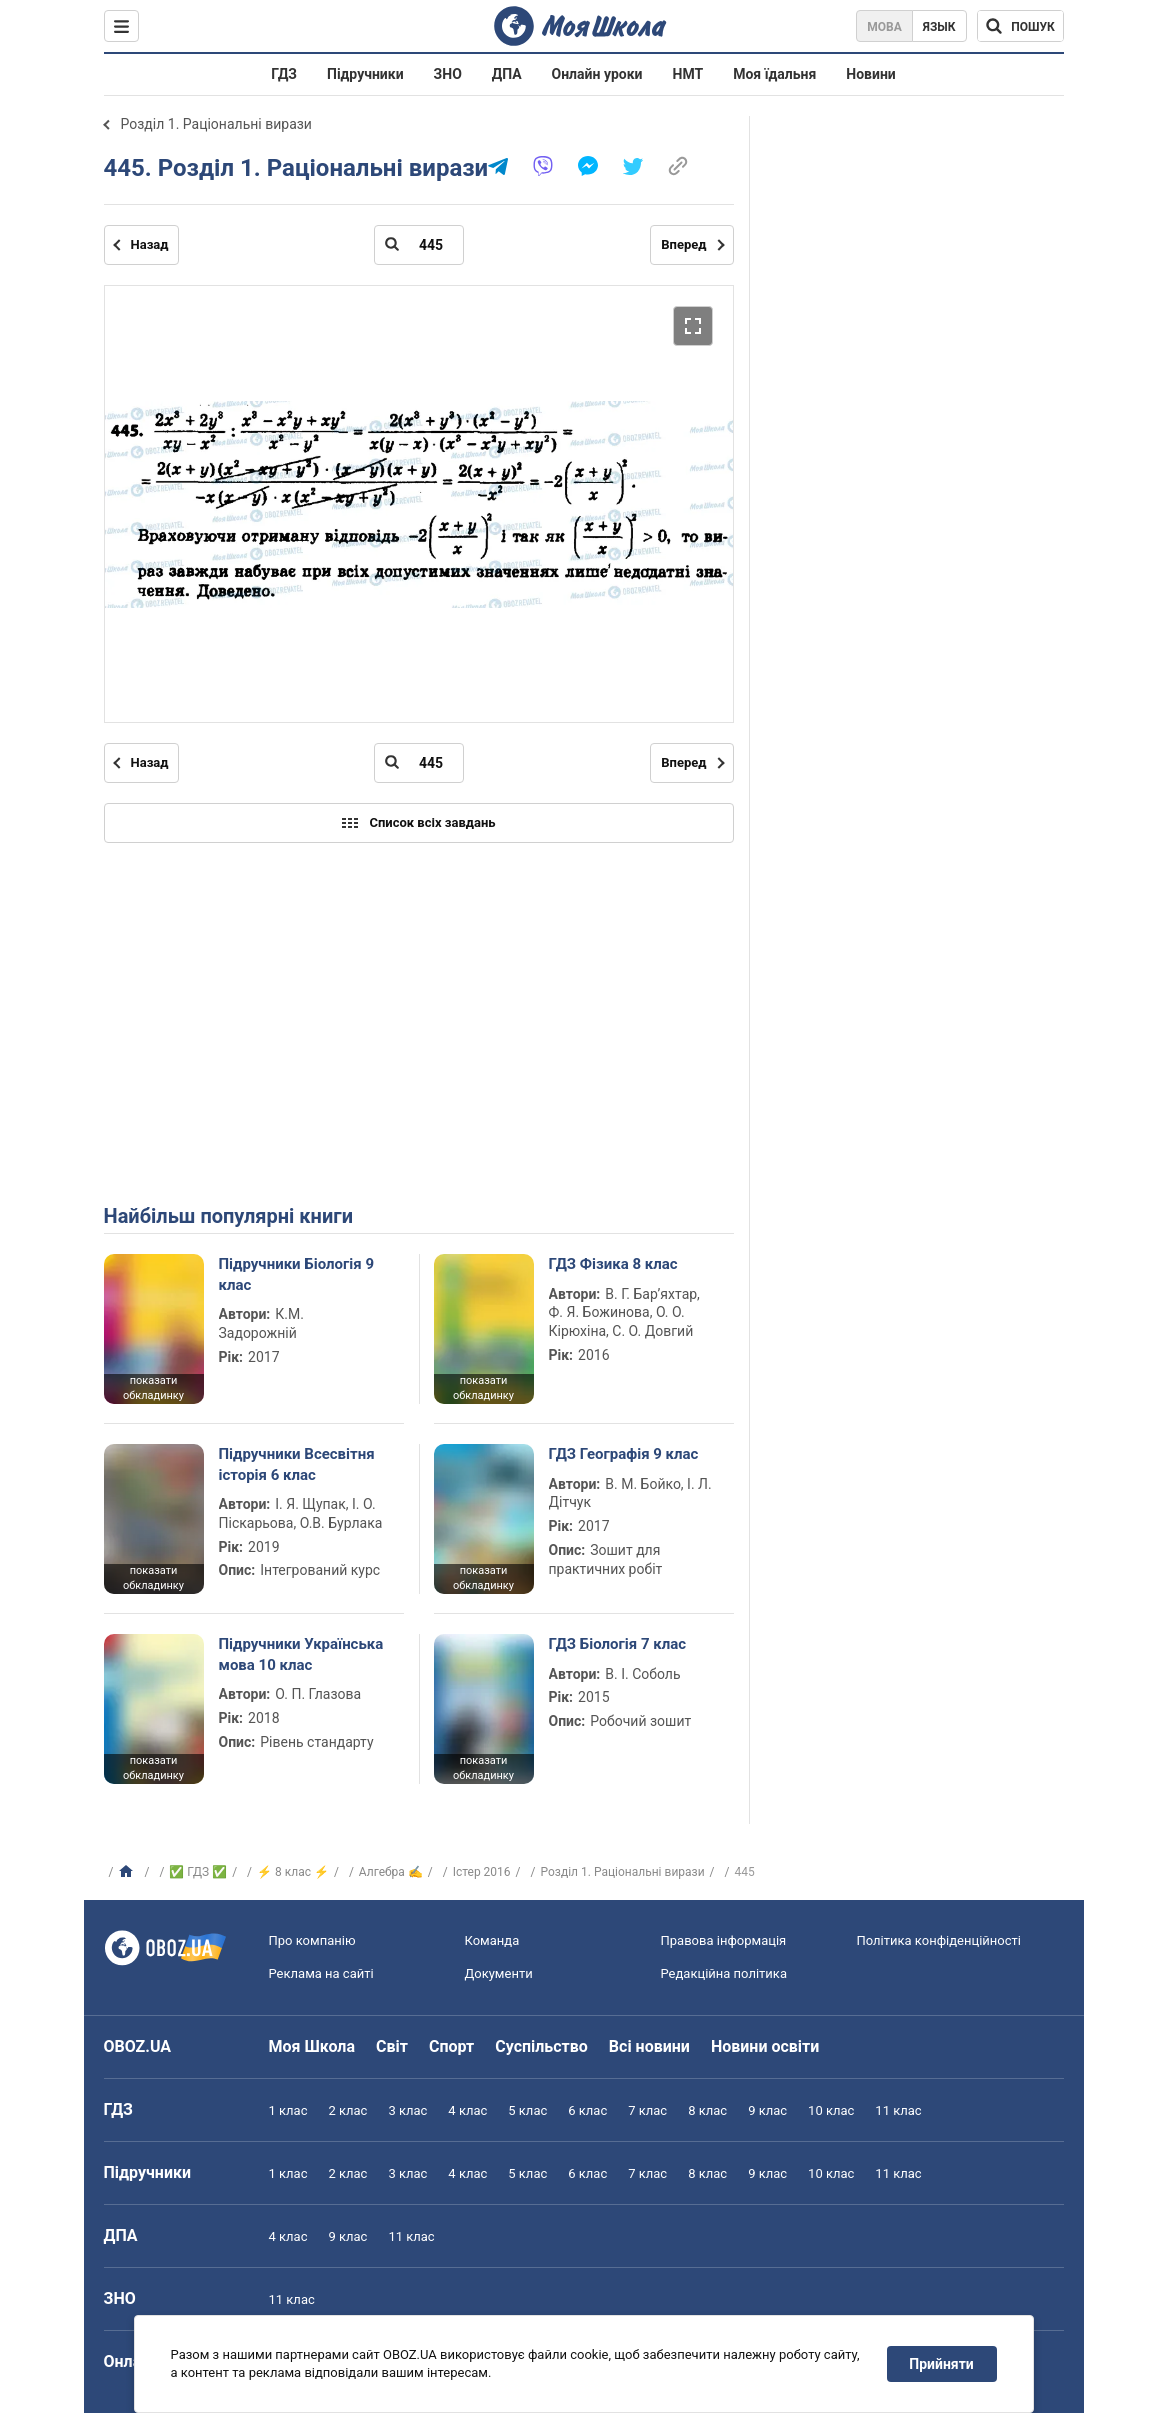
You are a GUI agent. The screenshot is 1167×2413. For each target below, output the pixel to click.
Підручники (365, 74)
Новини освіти (765, 2046)
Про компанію (312, 1940)
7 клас (647, 2110)
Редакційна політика (724, 1973)
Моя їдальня (774, 74)
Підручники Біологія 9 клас (297, 1274)
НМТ (688, 74)
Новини (870, 74)
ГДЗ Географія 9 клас (624, 1454)
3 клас (407, 2110)
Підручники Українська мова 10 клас (301, 1654)
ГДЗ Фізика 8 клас (613, 1264)
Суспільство (541, 2046)
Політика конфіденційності (939, 1940)
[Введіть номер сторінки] (419, 245)
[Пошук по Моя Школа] (1020, 26)
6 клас (587, 2110)
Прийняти (941, 2364)
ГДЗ (284, 74)
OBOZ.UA (138, 2046)
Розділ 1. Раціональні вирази (216, 124)
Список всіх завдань (418, 823)
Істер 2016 (482, 1872)
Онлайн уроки (597, 74)
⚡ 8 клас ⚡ (293, 1872)
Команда (492, 1940)
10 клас (831, 2110)
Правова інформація (724, 1940)
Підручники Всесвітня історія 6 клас (297, 1464)
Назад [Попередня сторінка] (150, 244)
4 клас (467, 2110)
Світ (392, 2046)
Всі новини (649, 2046)
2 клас (347, 2110)
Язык (939, 27)
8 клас (707, 2110)
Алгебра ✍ (391, 1872)
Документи (499, 1973)
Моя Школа (312, 2046)
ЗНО (448, 74)
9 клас (767, 2110)
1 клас (288, 2110)
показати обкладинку (153, 1388)
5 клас (527, 2110)
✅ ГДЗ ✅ (198, 1872)
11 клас (898, 2110)
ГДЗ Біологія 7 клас (618, 1644)
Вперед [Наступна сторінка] (683, 244)
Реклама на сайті (321, 1973)
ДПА (507, 74)
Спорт (451, 2046)
